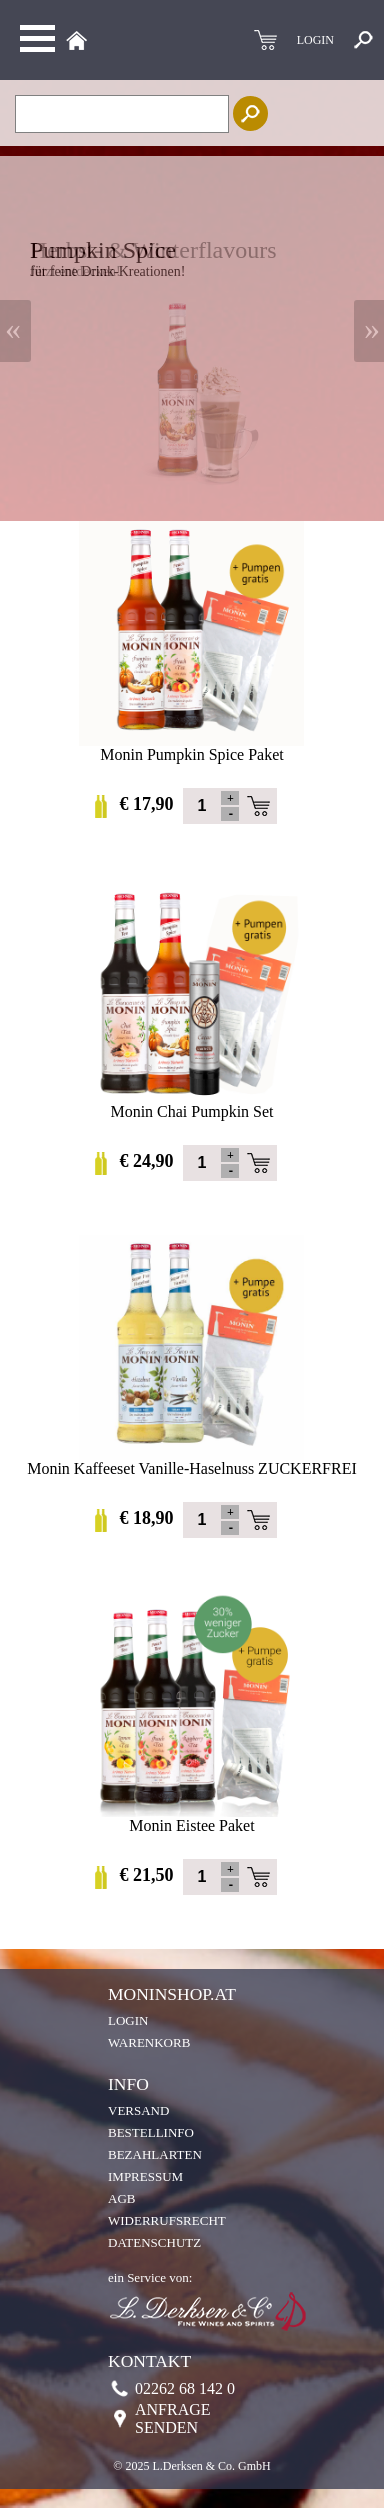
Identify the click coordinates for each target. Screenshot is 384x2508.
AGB (121, 2198)
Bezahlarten (155, 2154)
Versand (138, 2110)
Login (128, 2020)
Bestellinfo (151, 2132)
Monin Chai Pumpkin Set (191, 1104)
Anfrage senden (173, 2418)
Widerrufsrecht (167, 2220)
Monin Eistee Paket (191, 1818)
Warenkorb (149, 2042)
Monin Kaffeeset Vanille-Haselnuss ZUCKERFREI (192, 1461)
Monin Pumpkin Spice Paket (191, 747)
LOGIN (315, 40)
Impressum (145, 2176)
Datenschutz (154, 2242)
